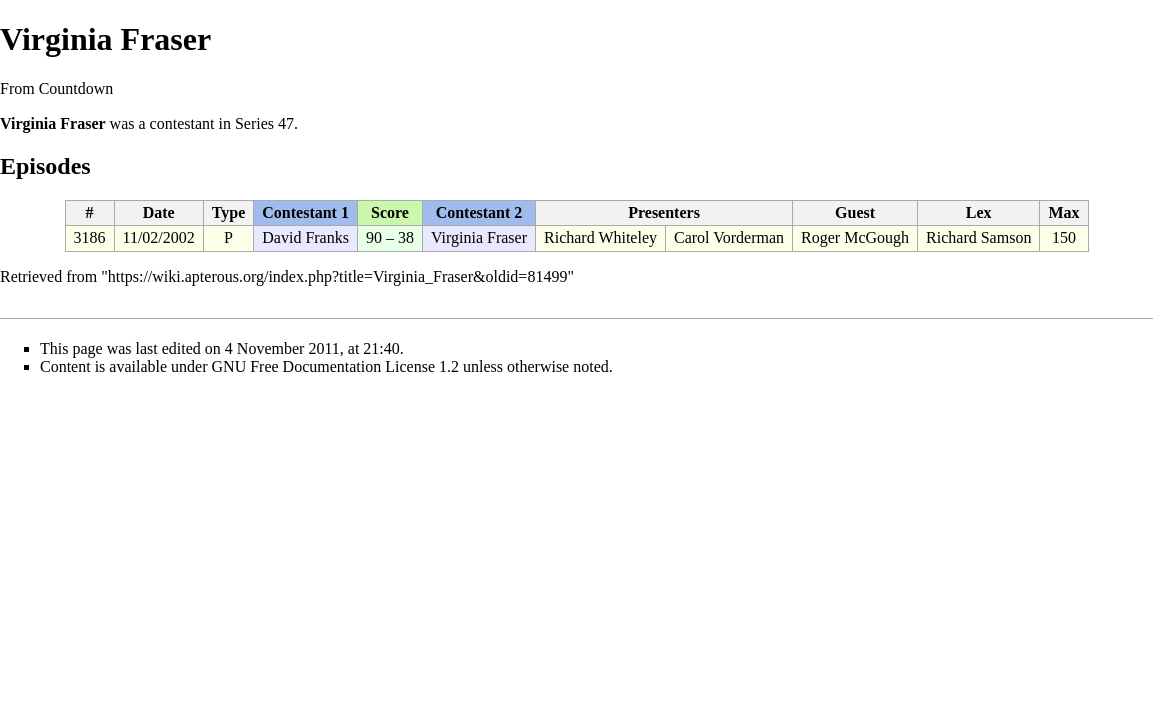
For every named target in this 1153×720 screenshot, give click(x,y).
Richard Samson (978, 237)
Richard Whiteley (600, 237)
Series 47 (264, 123)
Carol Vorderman (729, 237)
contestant (182, 123)
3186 (90, 237)
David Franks (305, 237)
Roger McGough (855, 237)
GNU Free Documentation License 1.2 (335, 366)
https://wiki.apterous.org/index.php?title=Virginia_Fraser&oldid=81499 (338, 276)
